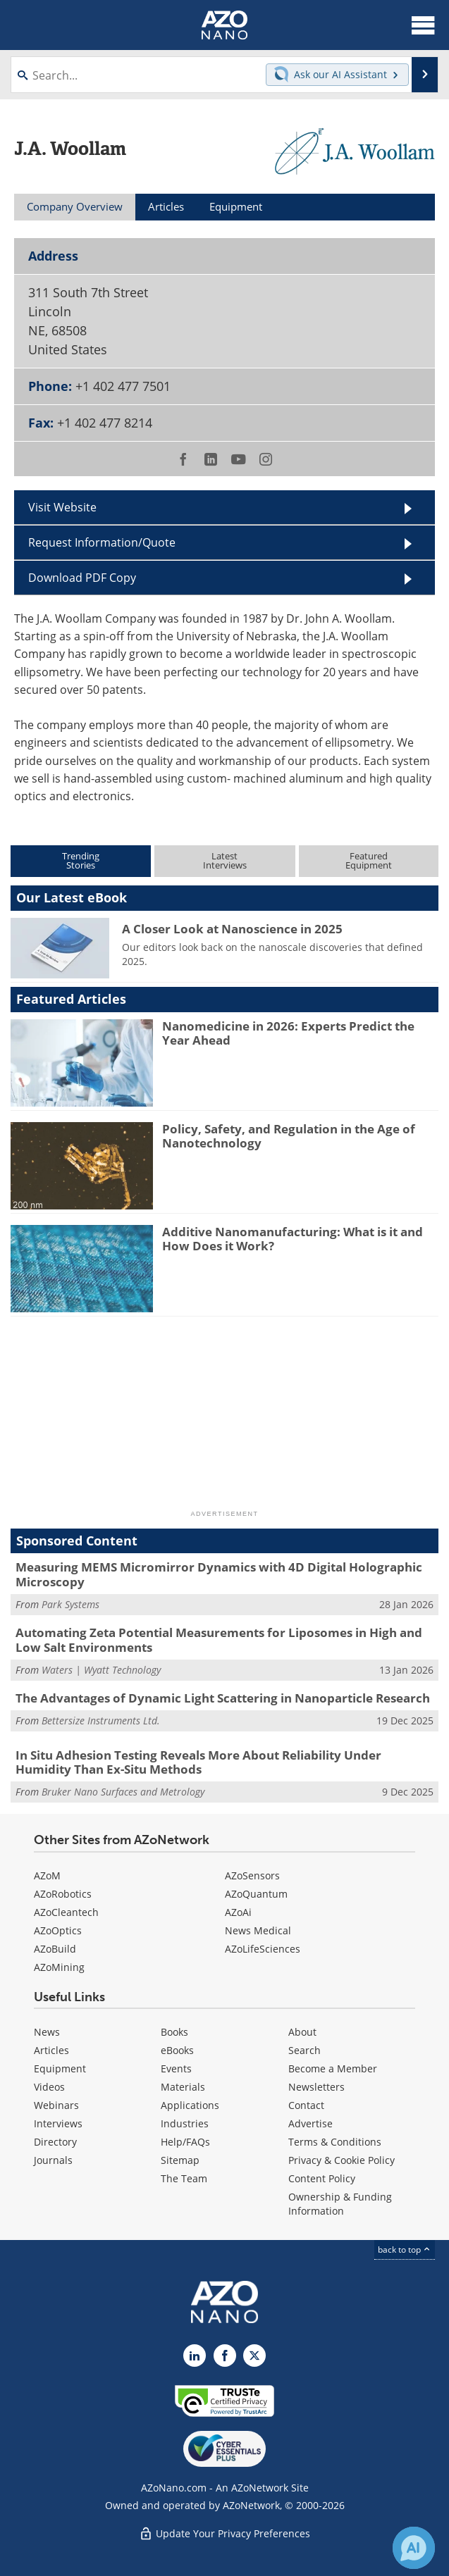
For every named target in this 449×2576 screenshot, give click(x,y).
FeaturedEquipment (368, 860)
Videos (49, 2086)
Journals (53, 2160)
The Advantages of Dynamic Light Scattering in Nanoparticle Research (223, 1698)
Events (176, 2068)
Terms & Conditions (334, 2141)
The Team (184, 2178)
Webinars (56, 2105)
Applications (190, 2105)
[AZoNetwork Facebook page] (225, 2355)
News (47, 2032)
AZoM (47, 1875)
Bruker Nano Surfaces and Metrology (123, 1791)
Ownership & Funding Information (340, 2203)
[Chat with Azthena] (414, 2548)
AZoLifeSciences (262, 1948)
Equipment (60, 2068)
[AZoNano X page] (254, 2355)
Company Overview (75, 206)
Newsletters (316, 2086)
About (302, 2032)
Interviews (58, 2123)
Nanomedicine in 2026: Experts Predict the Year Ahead (288, 1033)
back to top (404, 2249)
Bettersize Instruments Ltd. (101, 1720)
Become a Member (332, 2068)
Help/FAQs (185, 2141)
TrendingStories (80, 860)
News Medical (258, 1930)
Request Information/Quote (102, 542)
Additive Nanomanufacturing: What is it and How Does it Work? (292, 1239)
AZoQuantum (256, 1893)
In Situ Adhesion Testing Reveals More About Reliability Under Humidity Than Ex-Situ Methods (198, 1762)
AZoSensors (252, 1875)
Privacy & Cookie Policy (341, 2160)
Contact (306, 2105)
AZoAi (238, 1912)
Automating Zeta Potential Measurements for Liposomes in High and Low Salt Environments (219, 1639)
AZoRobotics (63, 1893)
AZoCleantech (66, 1912)
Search (304, 2050)
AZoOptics (58, 1930)
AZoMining (59, 1967)
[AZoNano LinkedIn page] (194, 2355)
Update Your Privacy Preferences (224, 2533)
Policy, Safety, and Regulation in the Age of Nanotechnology (288, 1136)
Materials (183, 2086)
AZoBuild (55, 1948)
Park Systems (70, 1604)
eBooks (177, 2050)
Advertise (310, 2123)
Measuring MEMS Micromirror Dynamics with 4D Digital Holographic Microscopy (219, 1574)
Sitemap (180, 2160)
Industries (185, 2123)
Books (174, 2032)
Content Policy (321, 2178)
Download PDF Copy (82, 577)
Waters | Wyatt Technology (101, 1669)
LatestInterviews (225, 860)
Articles (51, 2050)
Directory (55, 2141)
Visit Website (62, 507)
